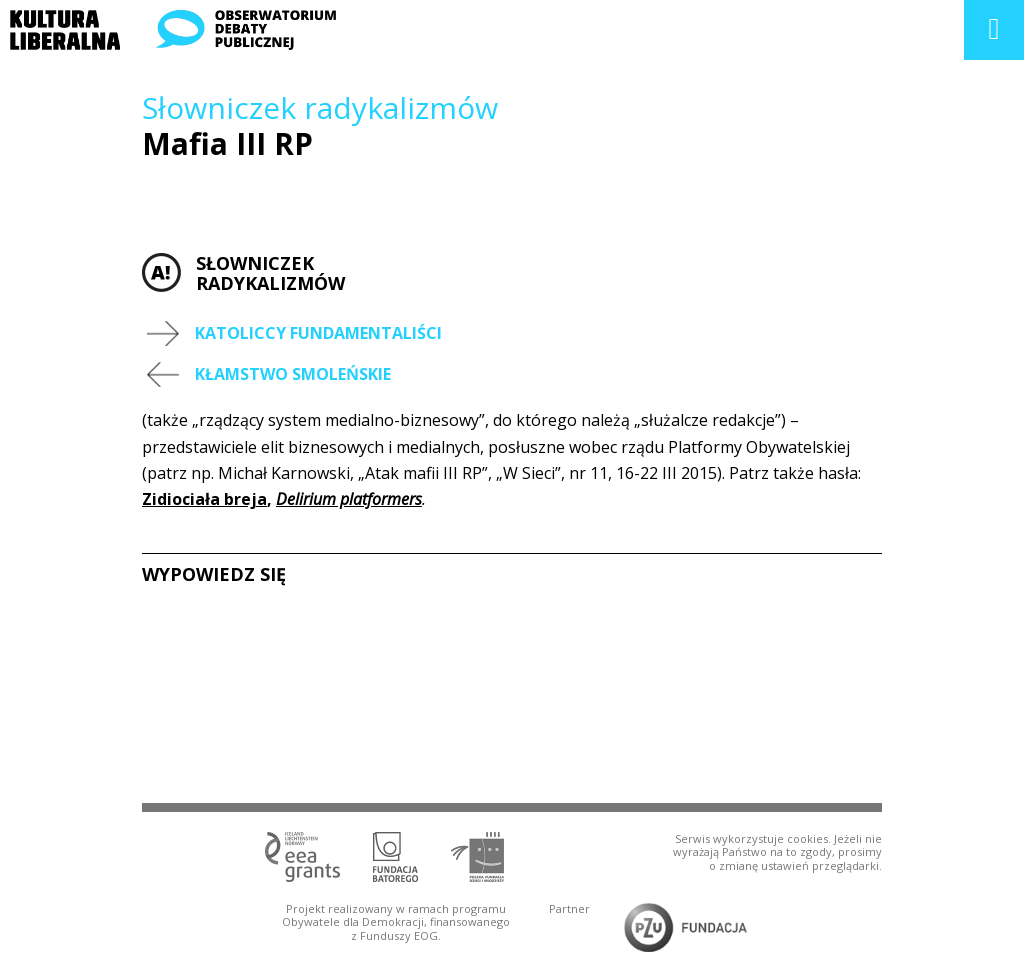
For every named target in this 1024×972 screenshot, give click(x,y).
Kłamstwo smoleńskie (293, 374)
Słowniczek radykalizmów (320, 107)
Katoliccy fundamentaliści (318, 333)
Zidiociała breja (204, 499)
